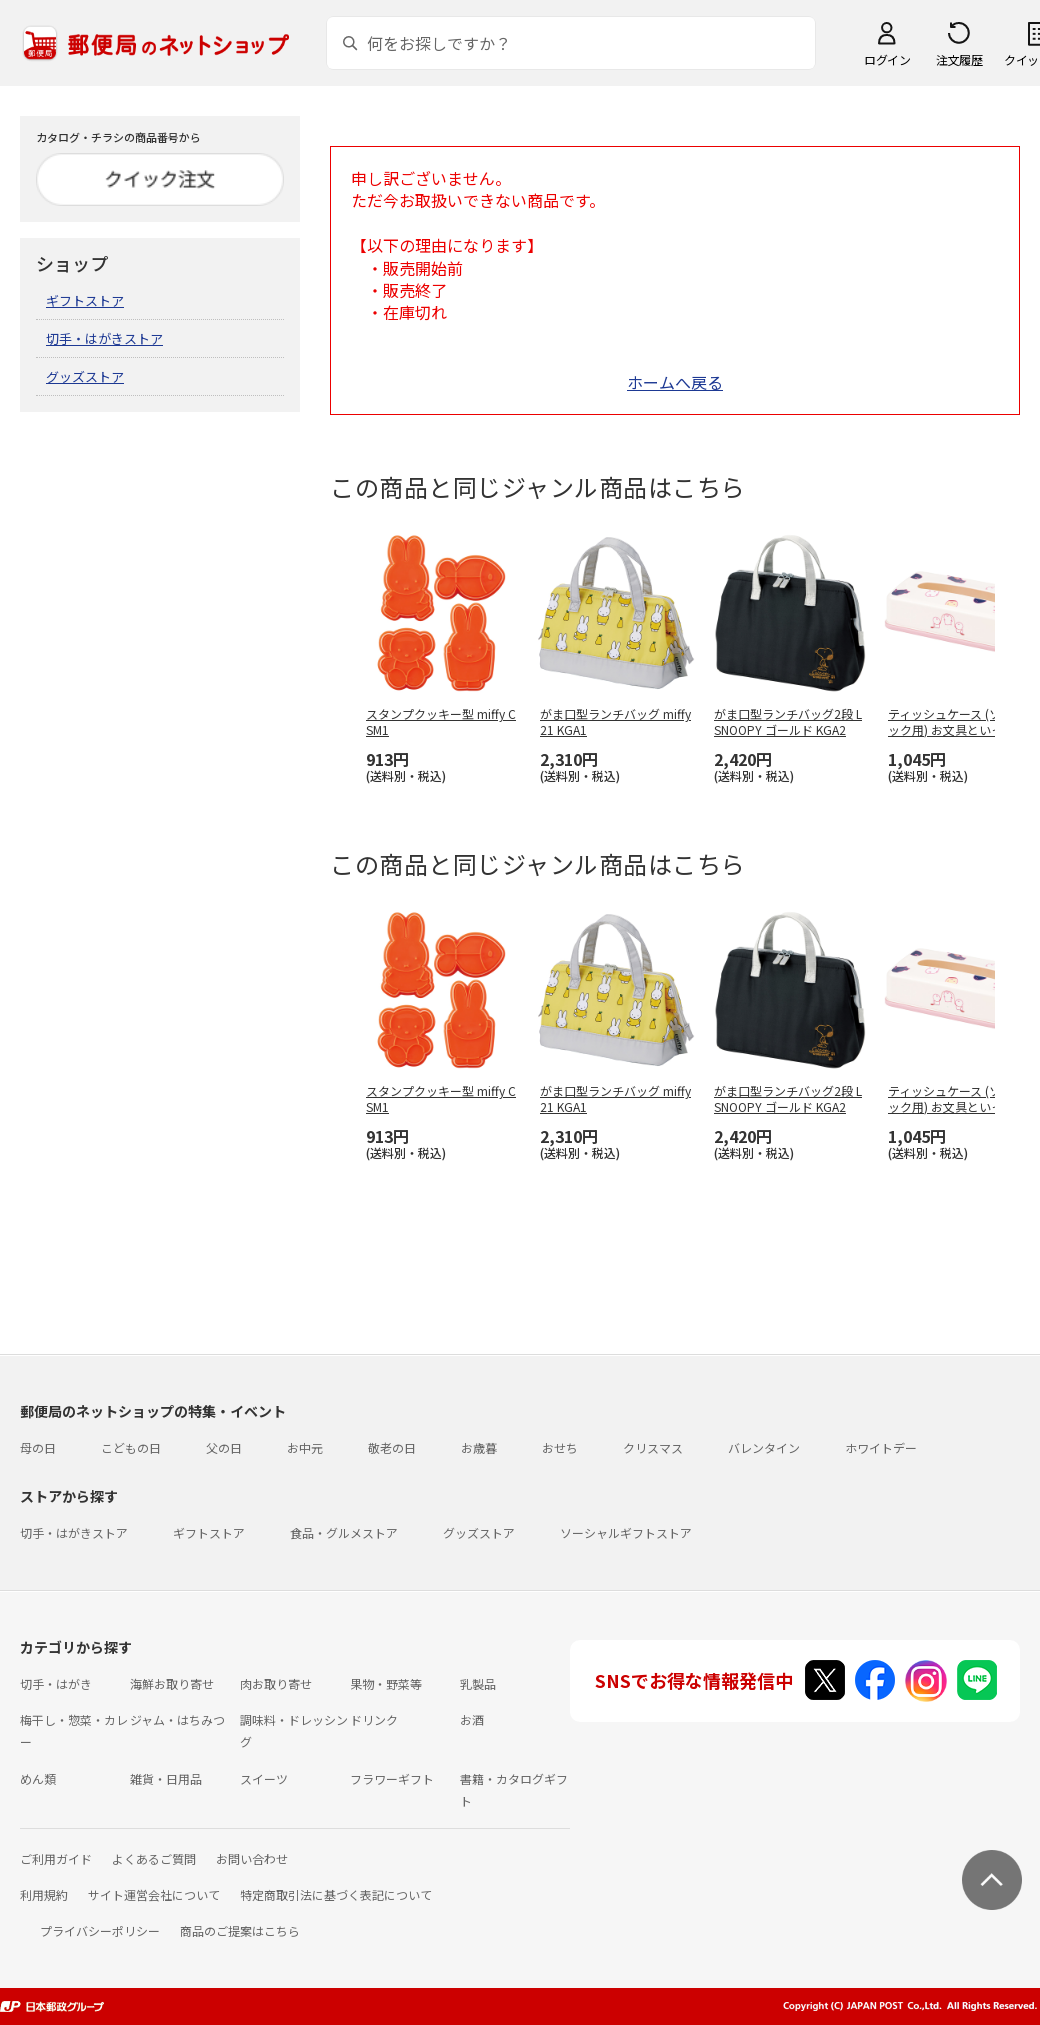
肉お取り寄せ (276, 1683)
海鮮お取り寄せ (172, 1683)
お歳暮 (479, 1447)
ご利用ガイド (56, 1858)
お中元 (305, 1447)
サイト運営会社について (154, 1894)
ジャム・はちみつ (177, 1719)
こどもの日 (131, 1447)
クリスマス (653, 1447)
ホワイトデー (881, 1447)
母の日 (38, 1447)
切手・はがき (56, 1683)
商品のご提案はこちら (240, 1930)
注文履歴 (959, 59)
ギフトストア (85, 300)
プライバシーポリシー (100, 1930)
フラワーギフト (392, 1778)
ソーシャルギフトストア (626, 1532)
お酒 (472, 1719)
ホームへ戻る (675, 382)
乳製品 (478, 1683)
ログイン (887, 59)
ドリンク (374, 1719)
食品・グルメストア (344, 1532)
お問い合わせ (252, 1858)
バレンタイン (764, 1447)
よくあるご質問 (154, 1858)
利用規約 (44, 1894)
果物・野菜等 (386, 1683)
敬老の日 (392, 1447)
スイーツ (264, 1778)
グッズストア (85, 376)
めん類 (38, 1778)
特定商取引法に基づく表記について (336, 1894)
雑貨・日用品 (166, 1778)
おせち (560, 1447)
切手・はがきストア (104, 338)
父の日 (224, 1447)
